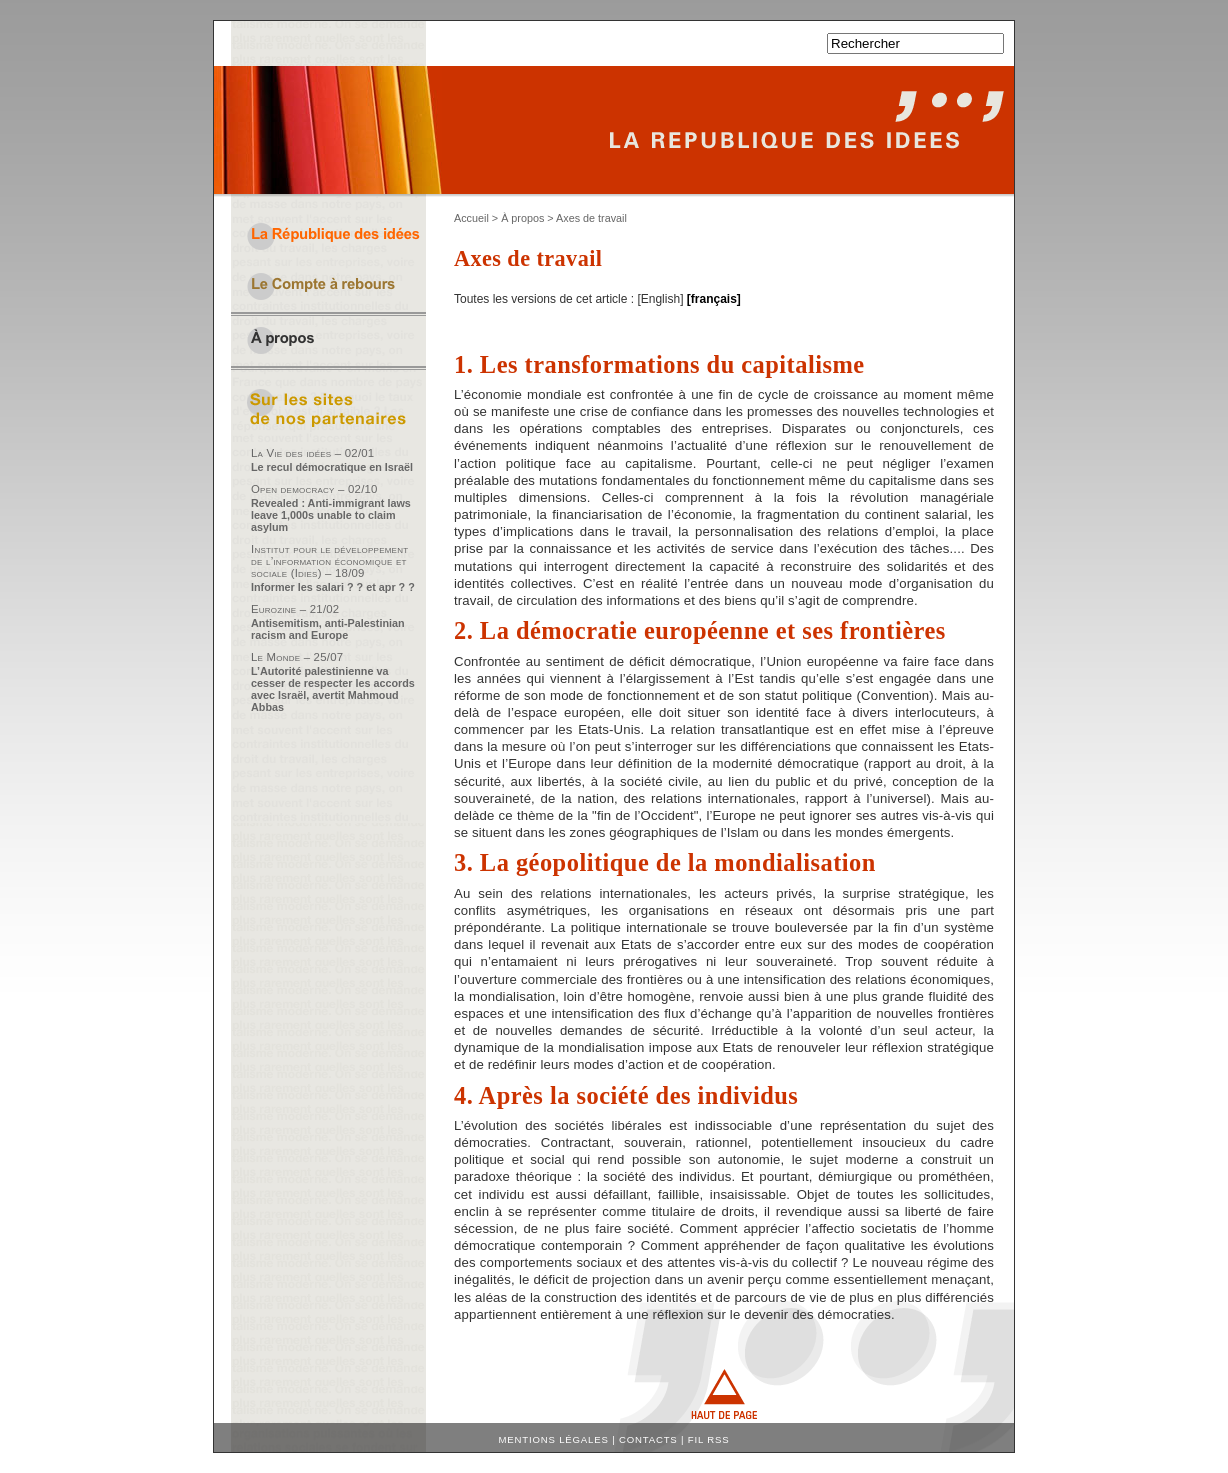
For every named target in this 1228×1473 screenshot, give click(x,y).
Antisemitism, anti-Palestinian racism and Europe (328, 629)
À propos (522, 218)
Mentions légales (554, 1439)
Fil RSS (709, 1439)
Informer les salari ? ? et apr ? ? (333, 587)
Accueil (471, 218)
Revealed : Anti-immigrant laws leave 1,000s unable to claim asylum (331, 515)
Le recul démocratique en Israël (332, 467)
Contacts (648, 1439)
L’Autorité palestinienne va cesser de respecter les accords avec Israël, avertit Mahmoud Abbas (333, 689)
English (660, 299)
